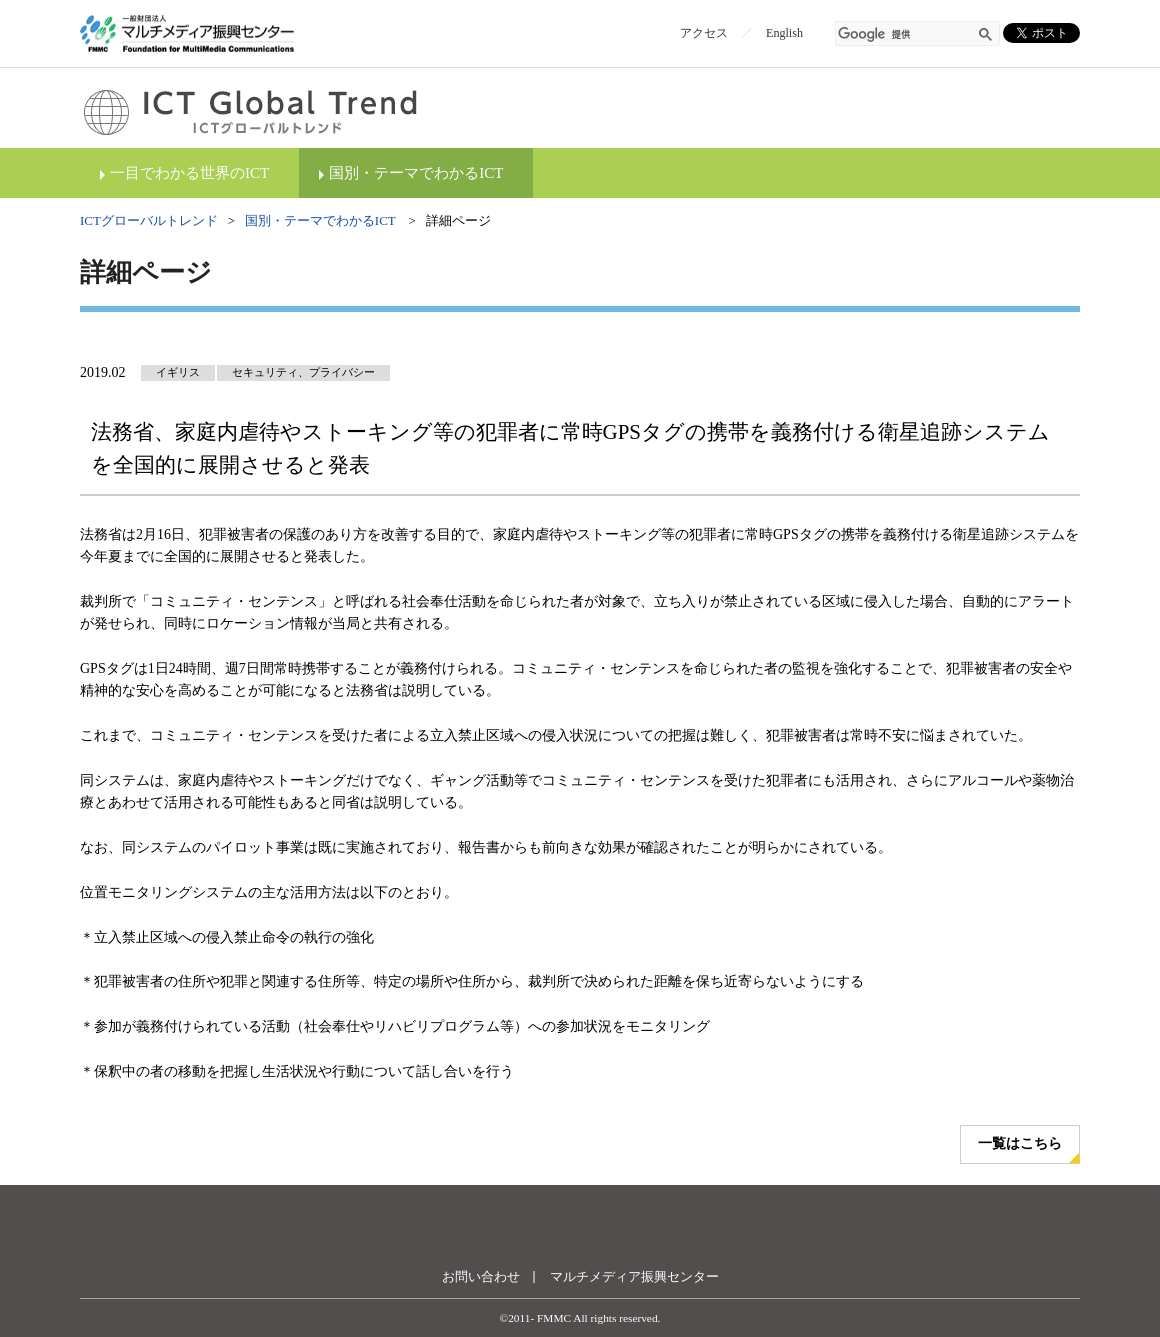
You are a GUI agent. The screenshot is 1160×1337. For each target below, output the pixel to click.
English (784, 33)
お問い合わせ (481, 1276)
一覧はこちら (1020, 1143)
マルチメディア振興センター (634, 1276)
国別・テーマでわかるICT (416, 173)
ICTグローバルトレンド (149, 220)
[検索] (906, 35)
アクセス (704, 33)
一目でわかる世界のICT (189, 173)
